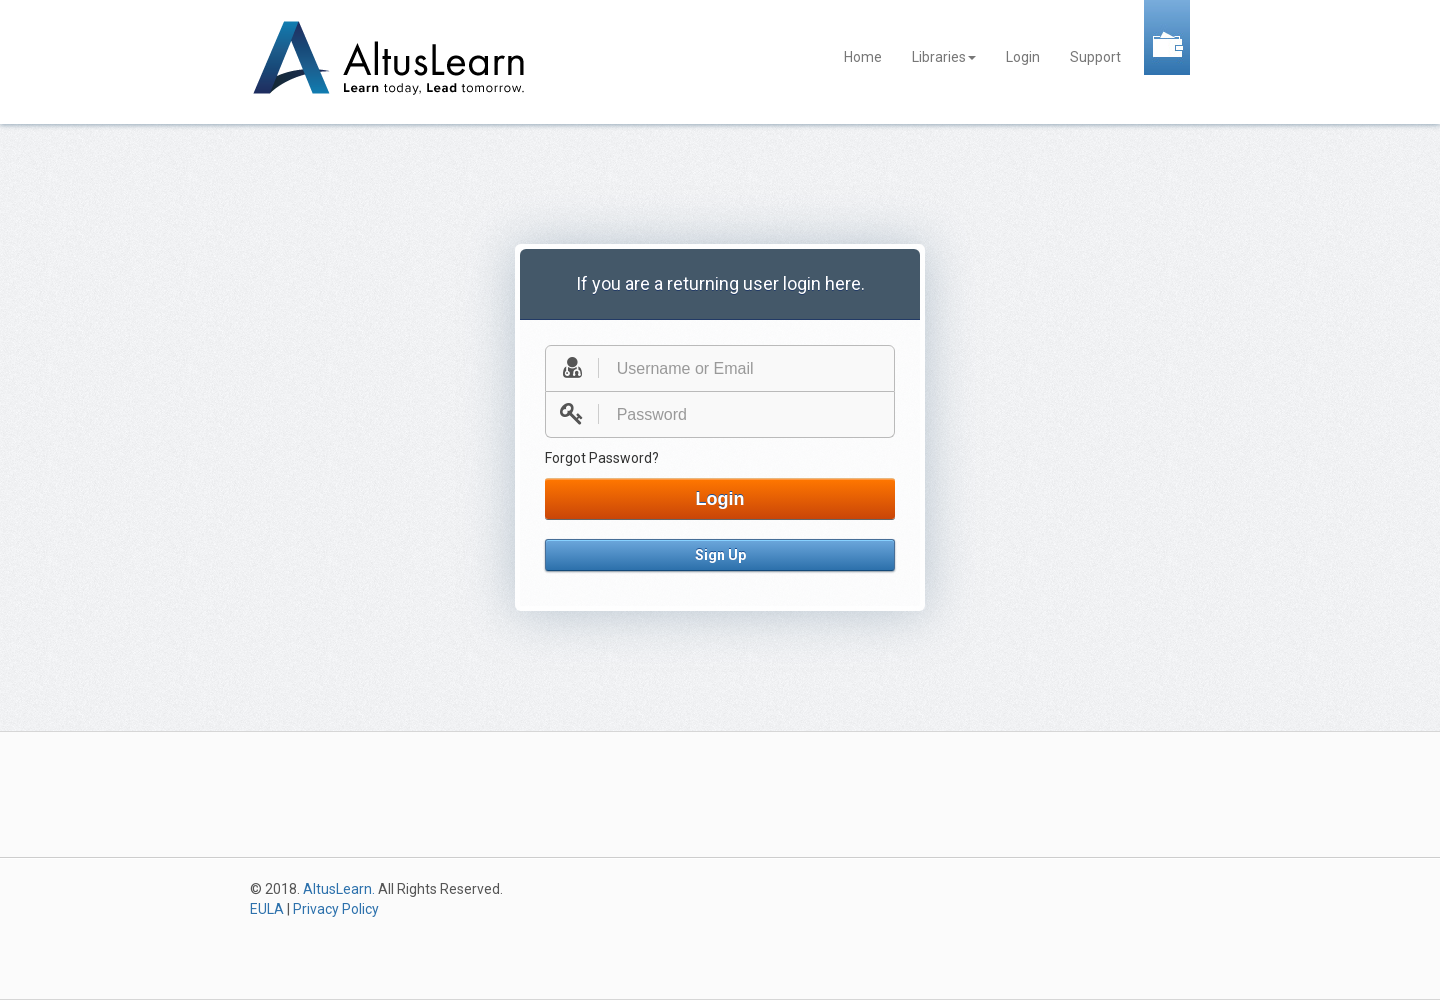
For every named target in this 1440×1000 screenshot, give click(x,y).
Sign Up (720, 555)
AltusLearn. (339, 889)
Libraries (944, 57)
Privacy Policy (336, 909)
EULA (267, 909)
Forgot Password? (602, 458)
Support (1095, 57)
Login (1023, 57)
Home (863, 57)
